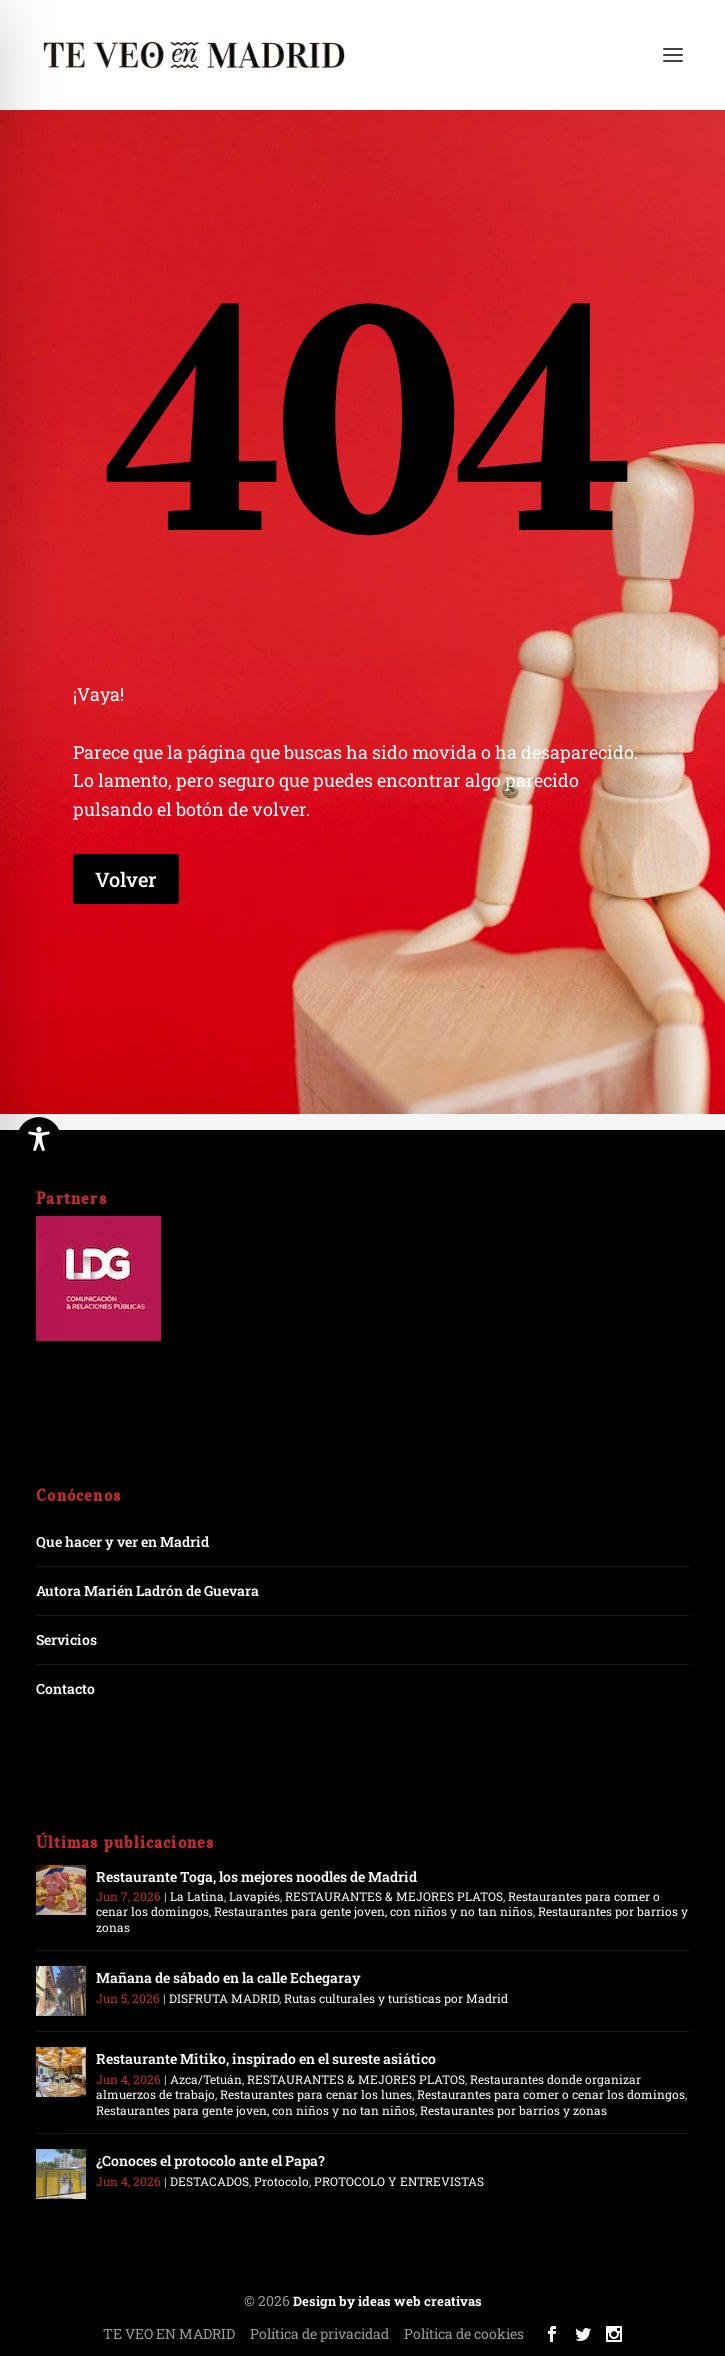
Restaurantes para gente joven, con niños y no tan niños (373, 1911)
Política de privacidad (319, 2333)
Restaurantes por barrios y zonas (513, 2110)
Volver (126, 879)
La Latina (197, 1896)
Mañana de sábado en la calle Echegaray (228, 1977)
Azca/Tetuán (206, 2079)
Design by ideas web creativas (387, 2301)
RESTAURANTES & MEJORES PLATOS (394, 1896)
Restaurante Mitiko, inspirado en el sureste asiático (266, 2058)
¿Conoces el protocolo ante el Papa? (210, 2160)
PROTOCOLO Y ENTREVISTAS (399, 2181)
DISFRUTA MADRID (224, 1998)
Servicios (66, 1639)
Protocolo (281, 2181)
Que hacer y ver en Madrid (122, 1541)
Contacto (65, 1688)
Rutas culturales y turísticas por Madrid (396, 1998)
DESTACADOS (209, 2181)
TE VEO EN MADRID (169, 2333)
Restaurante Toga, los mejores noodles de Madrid (256, 1876)
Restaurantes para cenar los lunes (316, 2094)
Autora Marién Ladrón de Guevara (147, 1590)
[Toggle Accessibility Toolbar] (39, 1139)
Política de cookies (464, 2333)
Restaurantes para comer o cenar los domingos (551, 2094)
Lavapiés (254, 1896)
